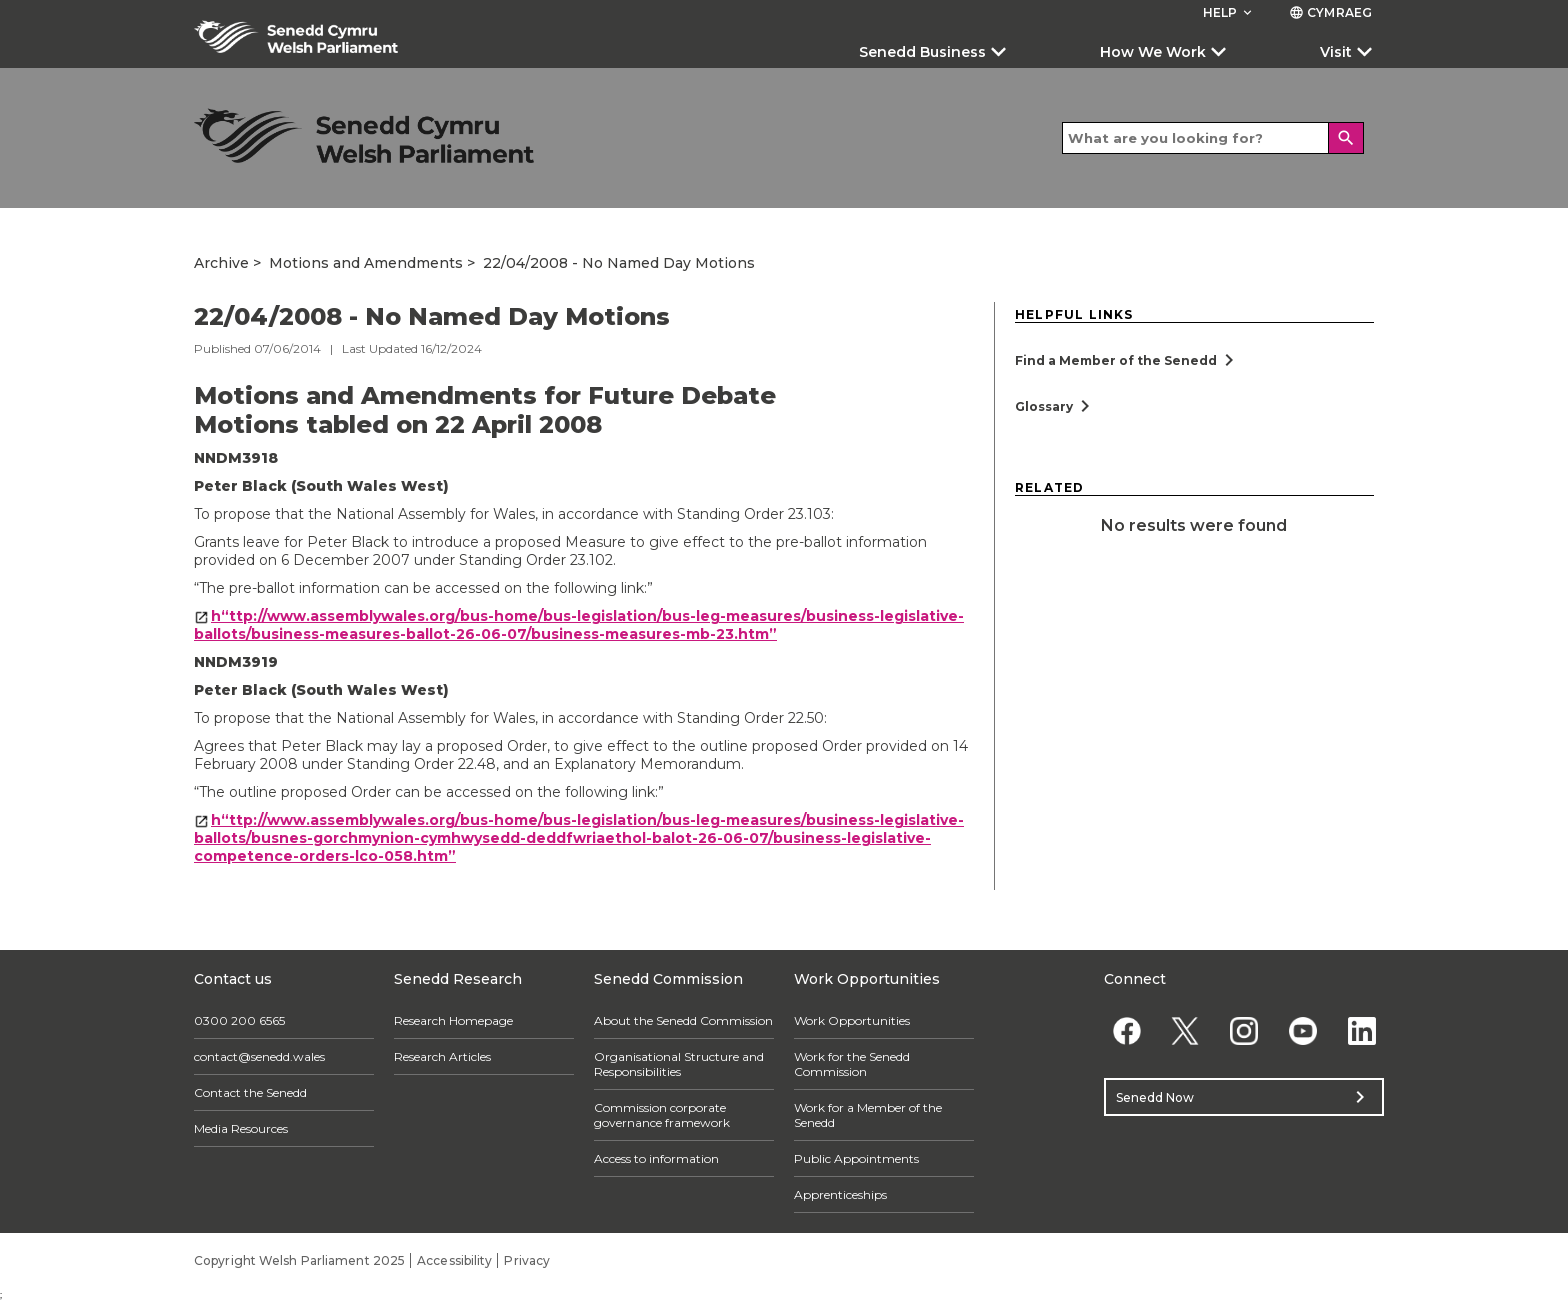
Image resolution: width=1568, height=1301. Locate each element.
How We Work (1153, 52)
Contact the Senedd (250, 1092)
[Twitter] (1185, 1030)
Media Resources (241, 1128)
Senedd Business (922, 52)
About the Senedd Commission (683, 1020)
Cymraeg (1330, 12)
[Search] (1346, 138)
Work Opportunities (852, 1020)
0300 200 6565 (239, 1020)
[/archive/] (364, 135)
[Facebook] (1126, 1030)
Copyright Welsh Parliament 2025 (299, 1260)
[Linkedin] (1361, 1030)
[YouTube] (1302, 1030)
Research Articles (442, 1056)
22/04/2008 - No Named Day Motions (619, 263)
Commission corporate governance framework (662, 1115)
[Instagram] (1244, 1030)
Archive (221, 263)
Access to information (656, 1158)
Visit (1336, 52)
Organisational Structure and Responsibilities (679, 1064)
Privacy (527, 1260)
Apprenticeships (840, 1194)
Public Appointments (856, 1158)
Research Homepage (453, 1020)
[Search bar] (1213, 138)
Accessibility (454, 1260)
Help (1229, 12)
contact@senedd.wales (259, 1056)
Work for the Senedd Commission (852, 1064)
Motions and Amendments (366, 263)
